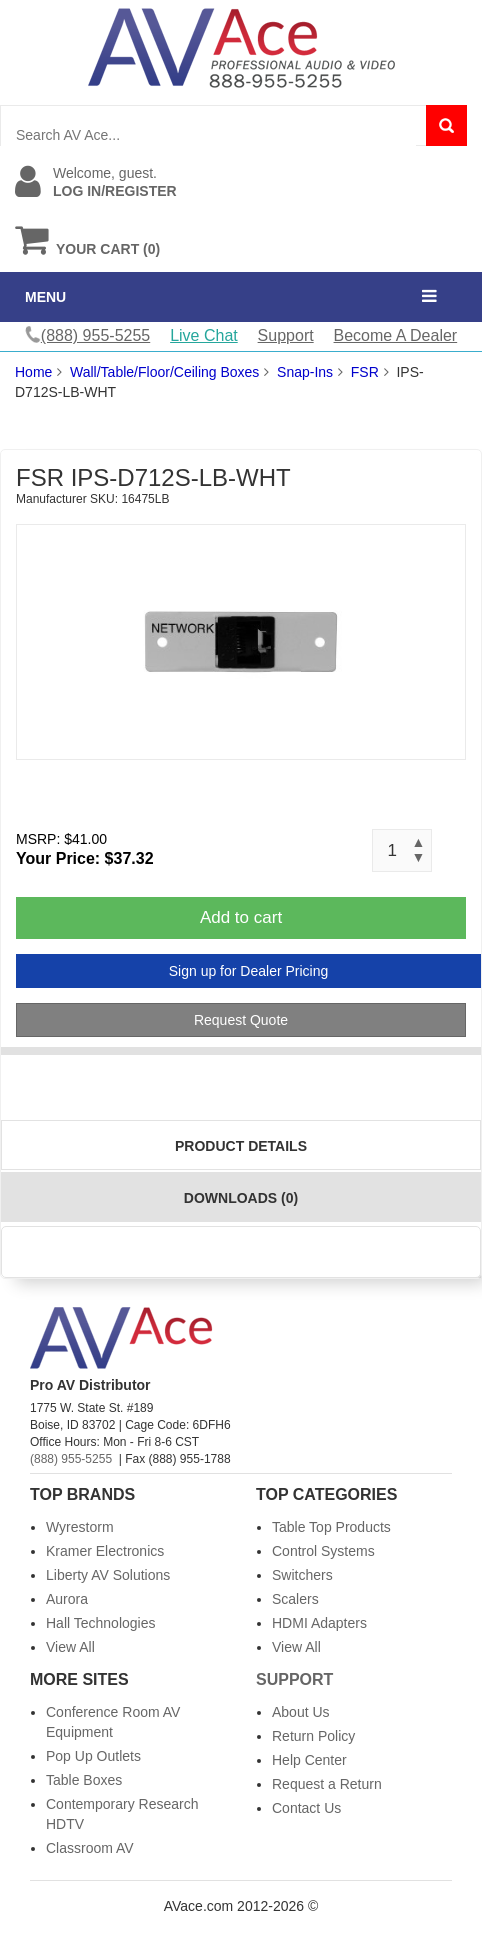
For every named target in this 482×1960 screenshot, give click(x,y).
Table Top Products (331, 1527)
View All (70, 1647)
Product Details (241, 1146)
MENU (45, 297)
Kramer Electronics (105, 1551)
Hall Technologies (100, 1623)
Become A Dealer (396, 335)
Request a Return (327, 1784)
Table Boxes (84, 1780)
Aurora (67, 1599)
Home (33, 372)
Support (286, 335)
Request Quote (241, 1020)
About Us (301, 1712)
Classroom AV (90, 1848)
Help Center (309, 1760)
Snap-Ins (305, 372)
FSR (365, 372)
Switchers (302, 1575)
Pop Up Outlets (93, 1756)
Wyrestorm (80, 1527)
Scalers (295, 1599)
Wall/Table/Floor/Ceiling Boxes (164, 372)
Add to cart (241, 917)
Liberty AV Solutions (108, 1575)
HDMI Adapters (319, 1623)
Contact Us (306, 1808)
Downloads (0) (241, 1198)
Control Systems (323, 1551)
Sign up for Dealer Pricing (249, 971)
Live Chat (204, 335)
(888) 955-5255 (71, 1459)
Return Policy (313, 1736)
